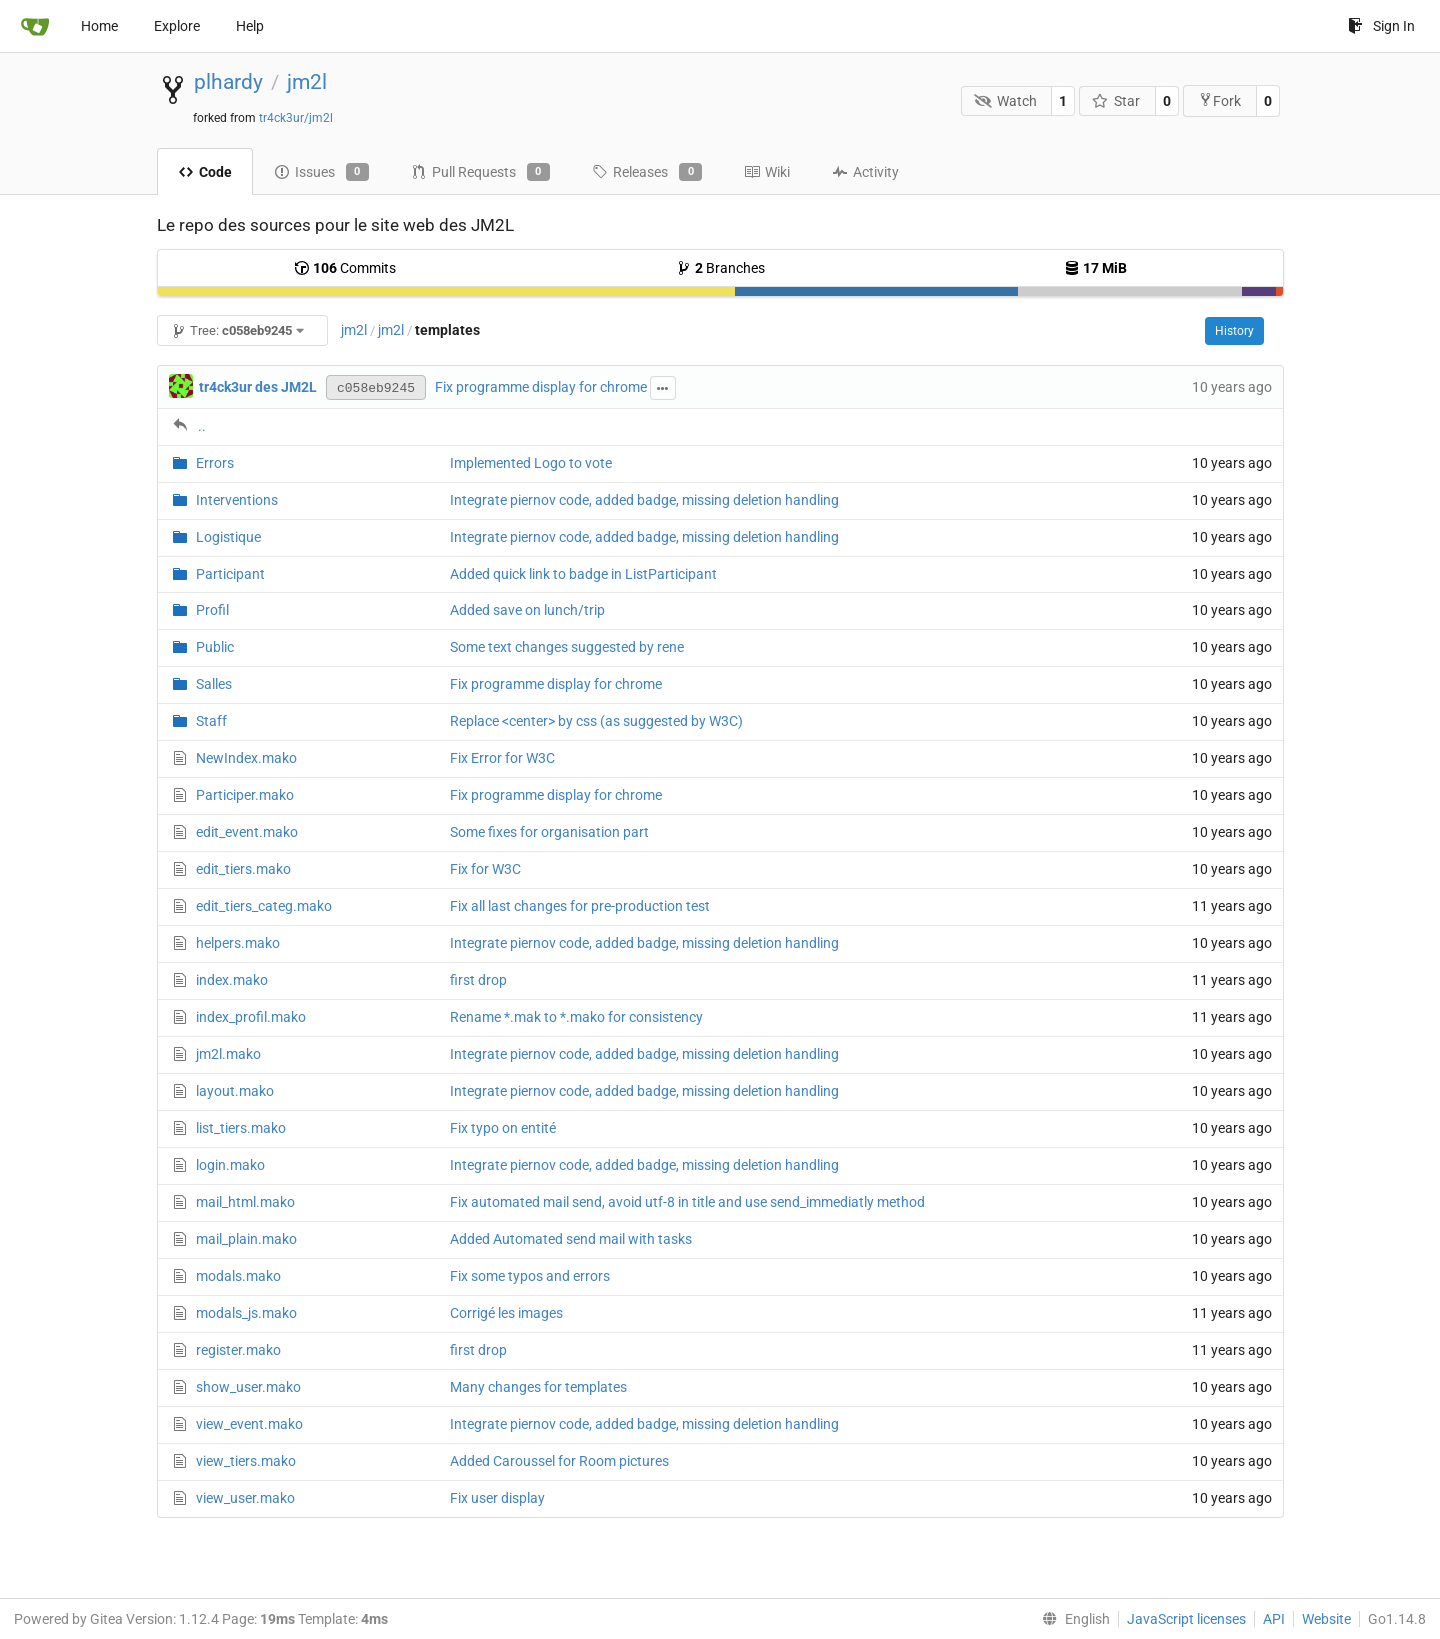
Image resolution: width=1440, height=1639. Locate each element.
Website (1326, 1619)
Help (250, 26)
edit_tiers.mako (243, 869)
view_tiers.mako (246, 1461)
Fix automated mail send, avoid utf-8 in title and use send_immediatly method (687, 1202)
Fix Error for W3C (502, 758)
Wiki (767, 172)
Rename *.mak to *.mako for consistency (576, 1017)
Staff (211, 721)
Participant (230, 574)
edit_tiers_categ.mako (264, 906)
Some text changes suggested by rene (567, 647)
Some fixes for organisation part (549, 832)
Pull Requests (480, 172)
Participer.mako (245, 795)
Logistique (228, 537)
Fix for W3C (485, 869)
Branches (720, 268)
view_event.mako (249, 1424)
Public (215, 647)
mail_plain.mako (246, 1239)
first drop (478, 980)
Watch (1005, 101)
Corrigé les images (506, 1313)
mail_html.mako (245, 1202)
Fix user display (497, 1498)
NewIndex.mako (246, 758)
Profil (212, 610)
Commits (345, 268)
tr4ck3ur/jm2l (296, 118)
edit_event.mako (247, 832)
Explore (177, 26)
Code (205, 172)
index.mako (232, 980)
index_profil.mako (251, 1017)
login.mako (230, 1165)
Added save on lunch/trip (527, 610)
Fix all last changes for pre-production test (580, 906)
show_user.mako (248, 1387)
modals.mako (238, 1276)
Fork (1219, 100)
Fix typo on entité (503, 1128)
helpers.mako (238, 943)
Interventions (237, 500)
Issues (321, 172)
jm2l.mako (228, 1054)
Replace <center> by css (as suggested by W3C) (596, 721)
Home (99, 26)
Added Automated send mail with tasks (571, 1239)
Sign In (1381, 26)
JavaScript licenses (1186, 1619)
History (1234, 331)
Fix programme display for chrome (541, 387)
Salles (214, 684)
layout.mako (235, 1091)
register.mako (238, 1350)
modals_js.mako (246, 1313)
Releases (647, 172)
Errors (215, 463)
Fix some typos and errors (530, 1276)
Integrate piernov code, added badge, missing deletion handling (644, 500)
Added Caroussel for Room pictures (559, 1461)
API (1274, 1619)
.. (202, 426)
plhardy (228, 82)
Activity (865, 172)
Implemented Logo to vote (531, 463)
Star (1116, 101)
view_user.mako (245, 1498)
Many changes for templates (538, 1387)
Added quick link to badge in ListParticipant (583, 574)
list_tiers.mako (241, 1128)
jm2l (307, 82)
